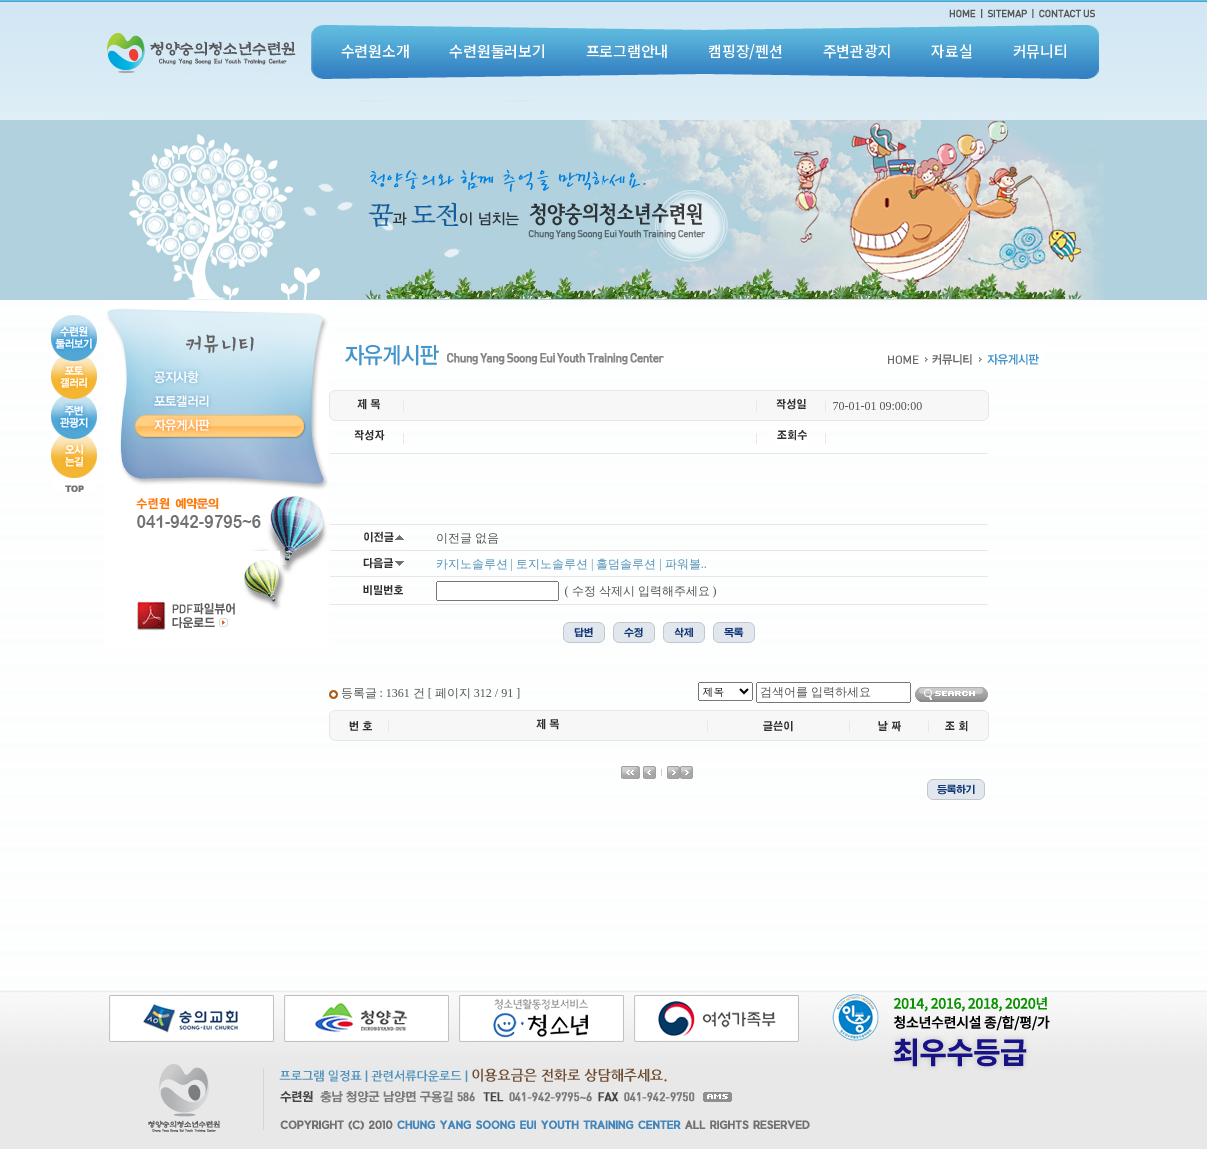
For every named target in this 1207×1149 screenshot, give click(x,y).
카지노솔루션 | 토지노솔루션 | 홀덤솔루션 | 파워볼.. (571, 564)
